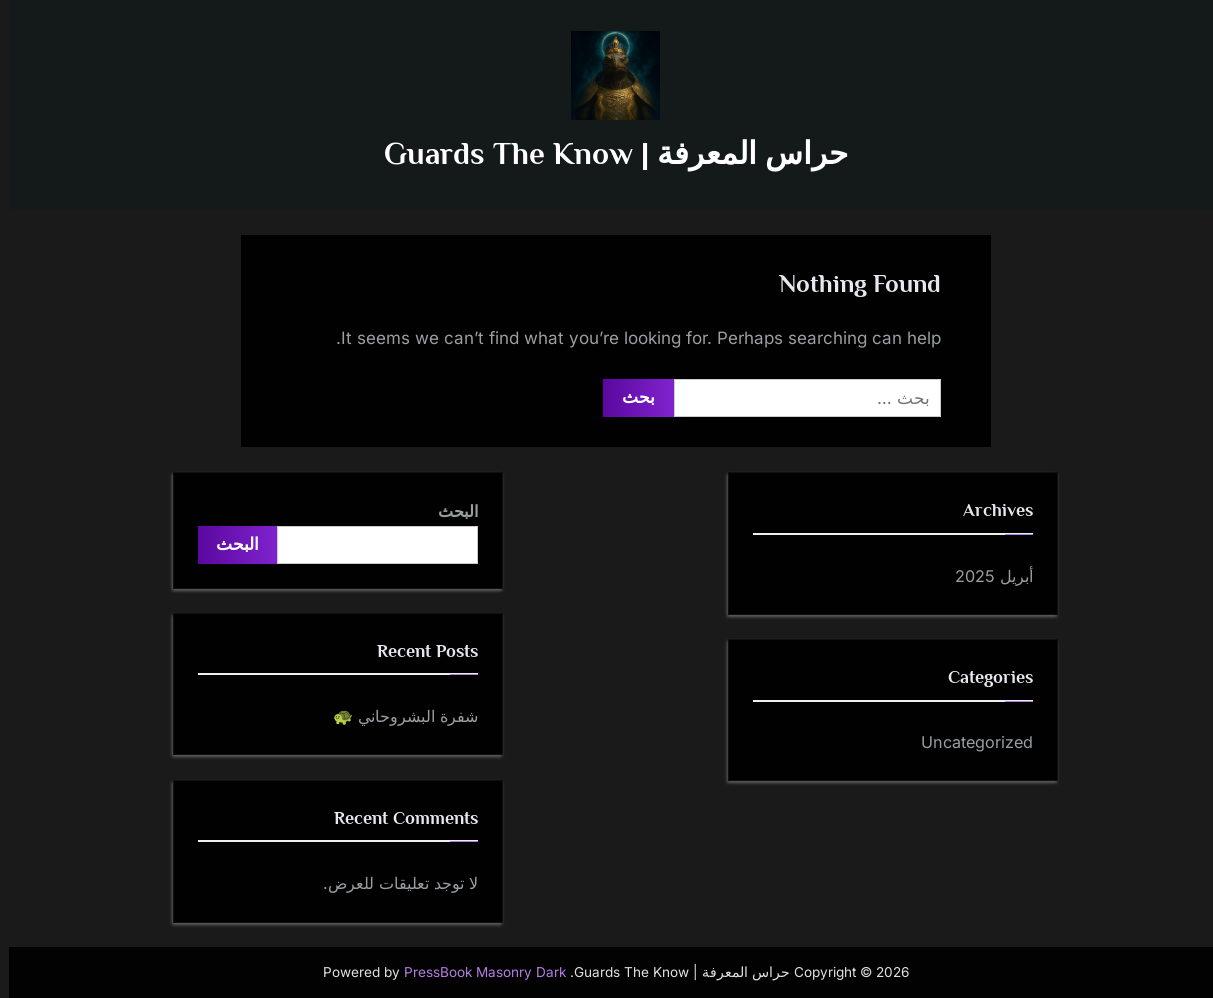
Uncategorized (968, 742)
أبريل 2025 (985, 576)
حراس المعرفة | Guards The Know (607, 153)
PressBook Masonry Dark (476, 972)
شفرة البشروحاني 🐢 (396, 716)
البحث (449, 511)
